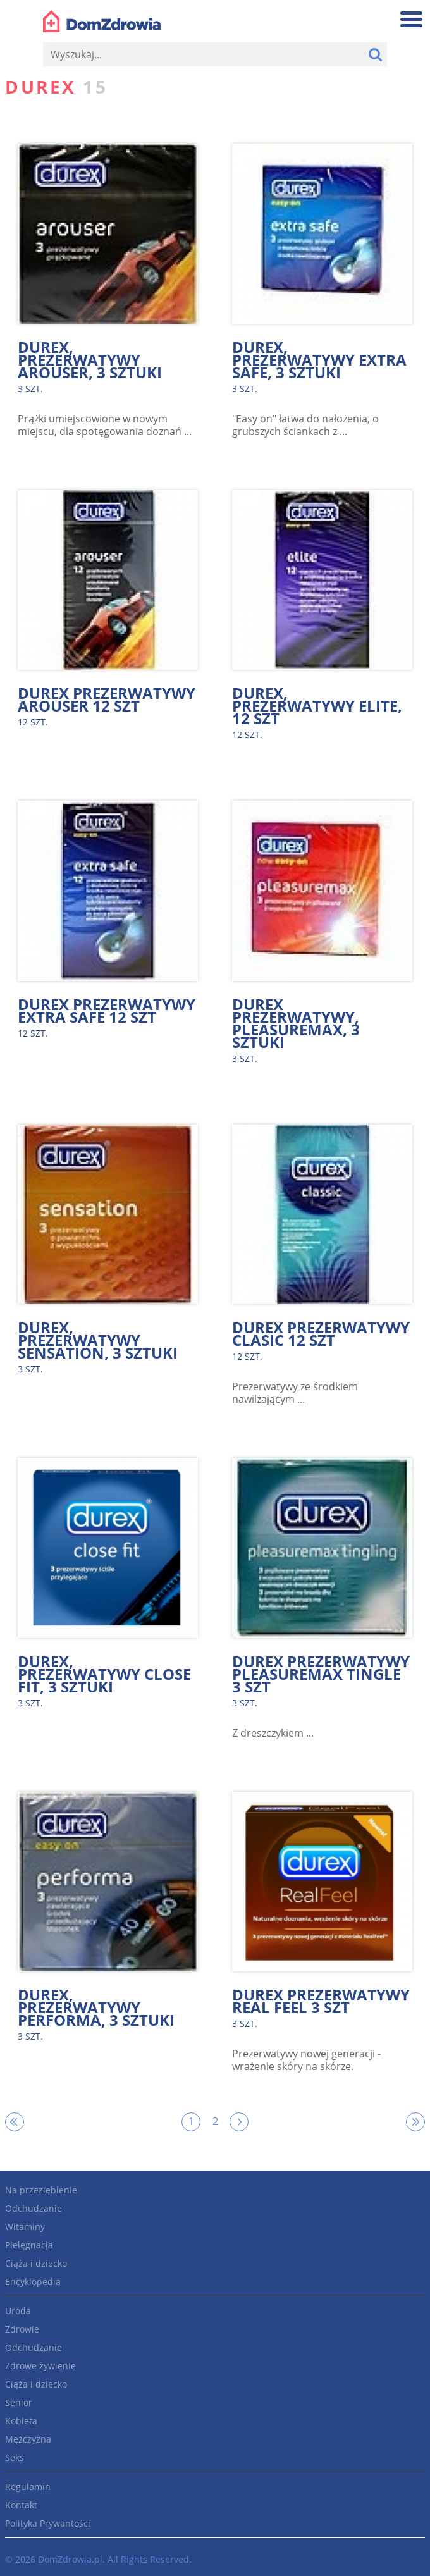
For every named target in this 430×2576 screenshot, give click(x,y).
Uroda (18, 2311)
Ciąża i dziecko (36, 2263)
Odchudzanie (33, 2208)
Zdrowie (22, 2329)
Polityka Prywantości (47, 2523)
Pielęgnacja (29, 2245)
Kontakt (21, 2505)
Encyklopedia (33, 2282)
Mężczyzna (28, 2439)
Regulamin (28, 2486)
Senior (18, 2402)
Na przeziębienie (41, 2190)
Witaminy (25, 2227)
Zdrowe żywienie (40, 2366)
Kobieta (21, 2421)
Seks (14, 2457)
